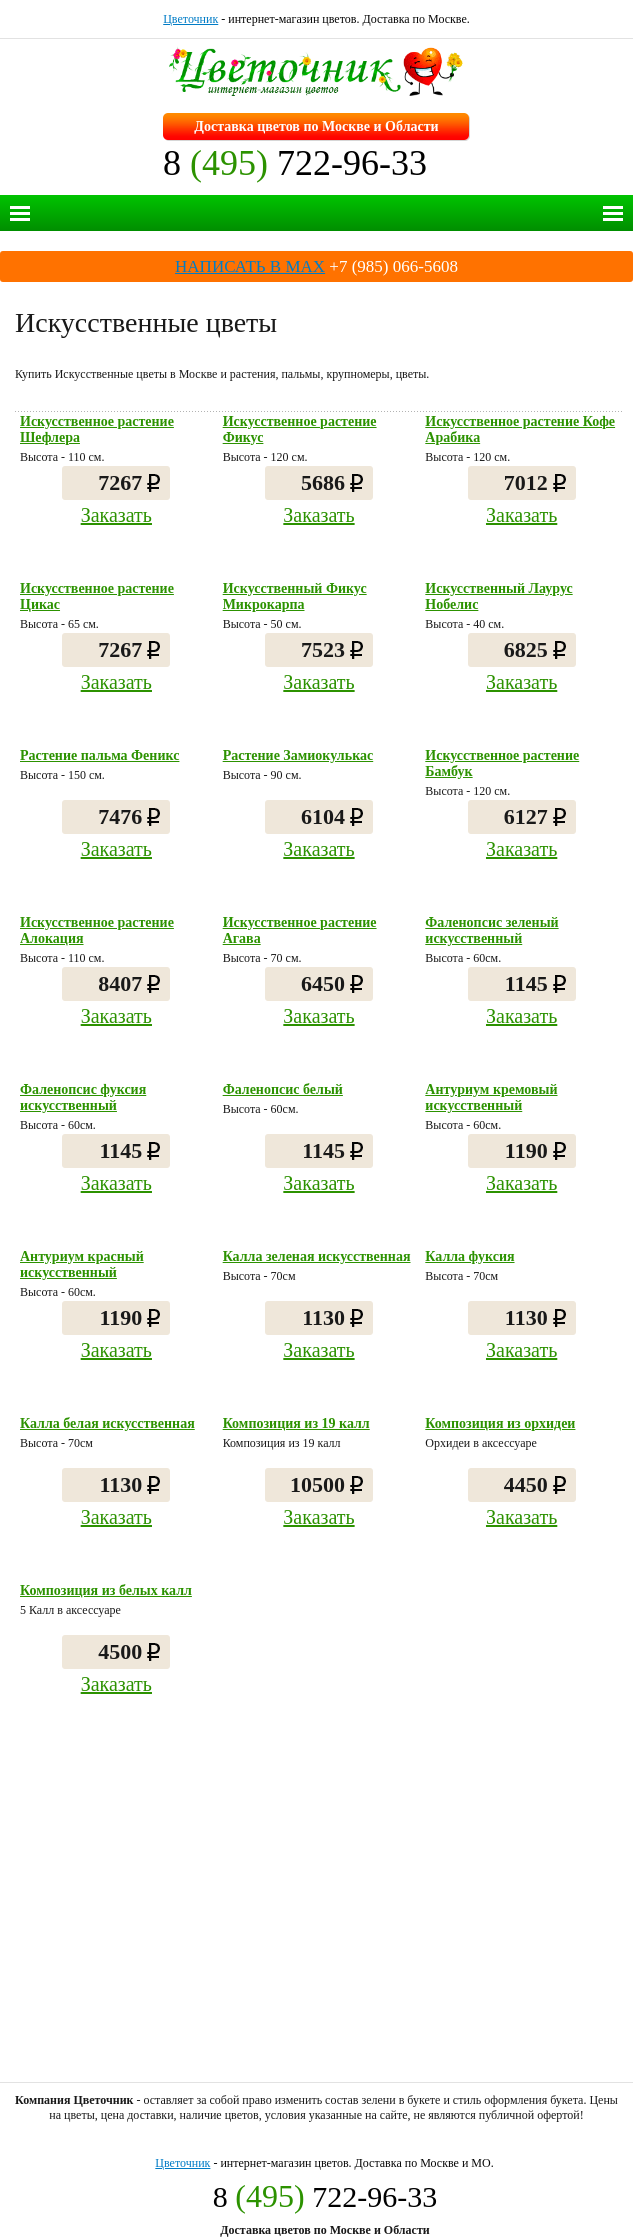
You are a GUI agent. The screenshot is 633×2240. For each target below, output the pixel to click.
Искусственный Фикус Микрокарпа (295, 596)
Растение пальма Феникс (99, 755)
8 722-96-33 (295, 163)
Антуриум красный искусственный (82, 1264)
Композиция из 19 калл (296, 1423)
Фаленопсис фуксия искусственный (83, 1097)
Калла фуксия (469, 1256)
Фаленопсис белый (283, 1089)
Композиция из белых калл (106, 1590)
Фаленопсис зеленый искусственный (491, 930)
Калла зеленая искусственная (317, 1256)
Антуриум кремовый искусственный (491, 1097)
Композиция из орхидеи (500, 1423)
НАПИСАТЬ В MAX (250, 266)
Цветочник (190, 19)
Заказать (116, 515)
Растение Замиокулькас (298, 755)
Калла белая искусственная (107, 1423)
